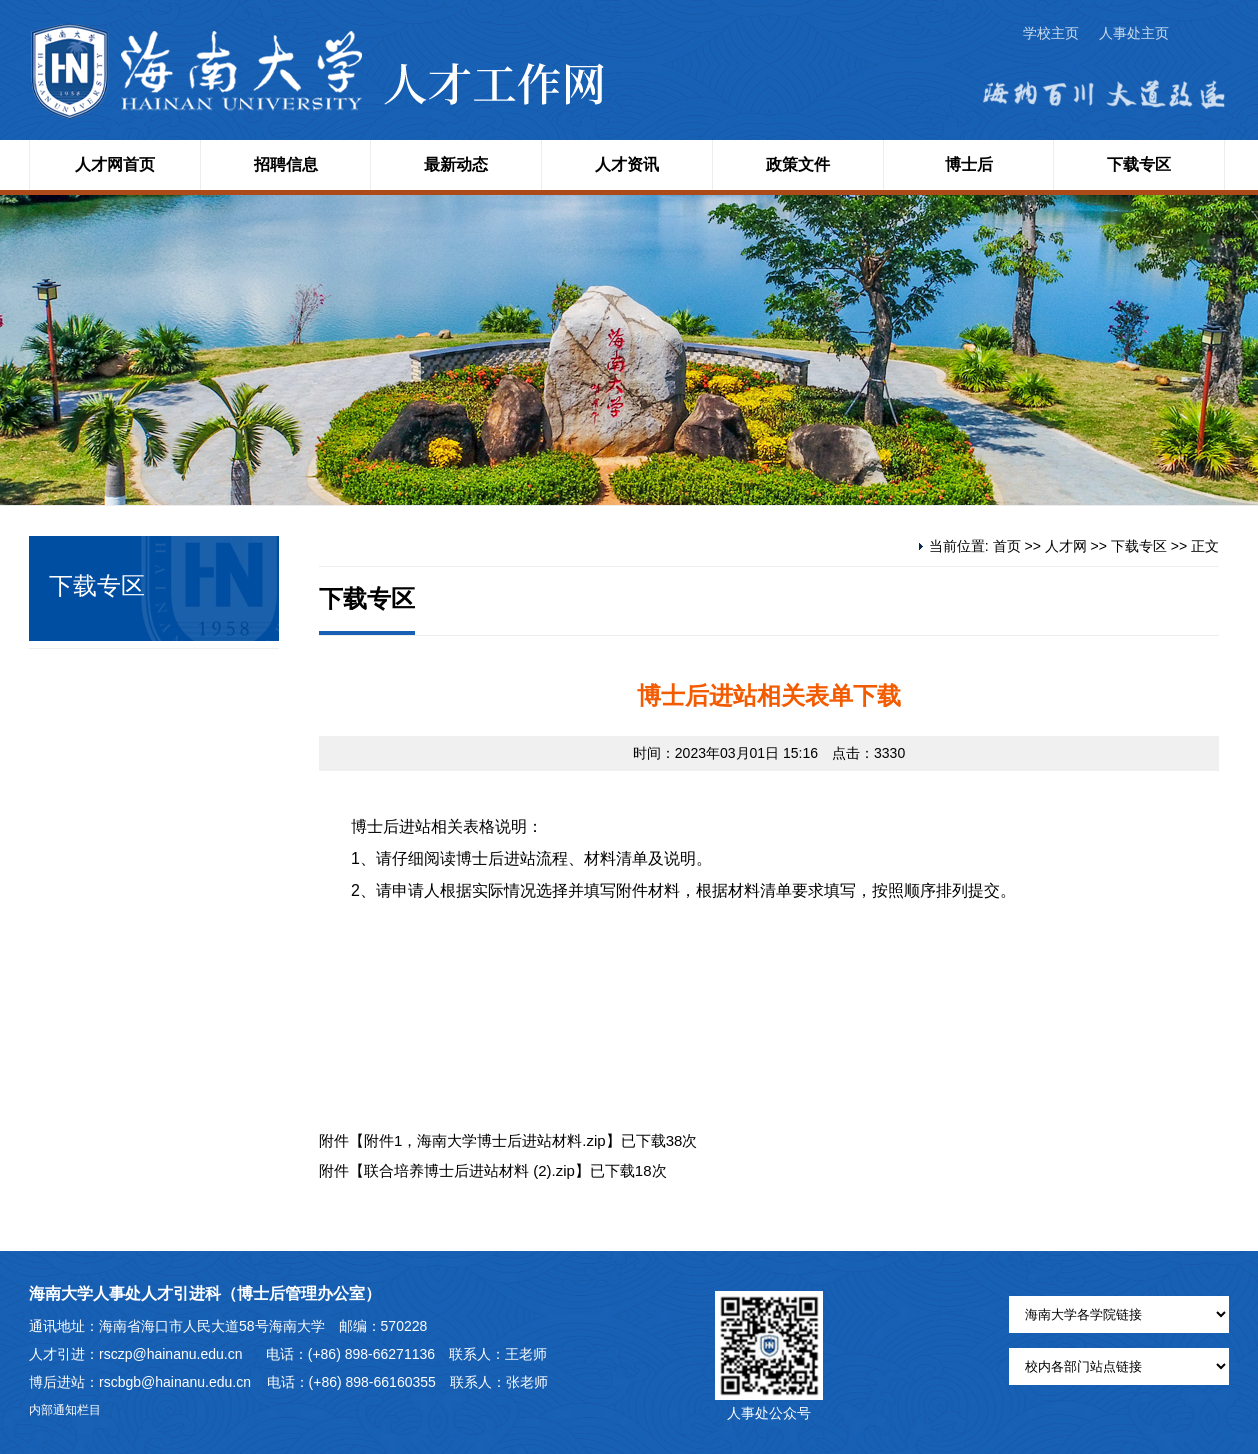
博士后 (969, 164)
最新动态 (456, 164)
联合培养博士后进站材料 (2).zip (469, 1170)
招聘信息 (286, 164)
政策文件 (798, 164)
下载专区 (1139, 164)
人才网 (1066, 546)
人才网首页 (115, 164)
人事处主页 (1134, 33)
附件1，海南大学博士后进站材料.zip (485, 1140)
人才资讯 (627, 164)
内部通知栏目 (65, 1410)
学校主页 (1051, 33)
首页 (1007, 546)
